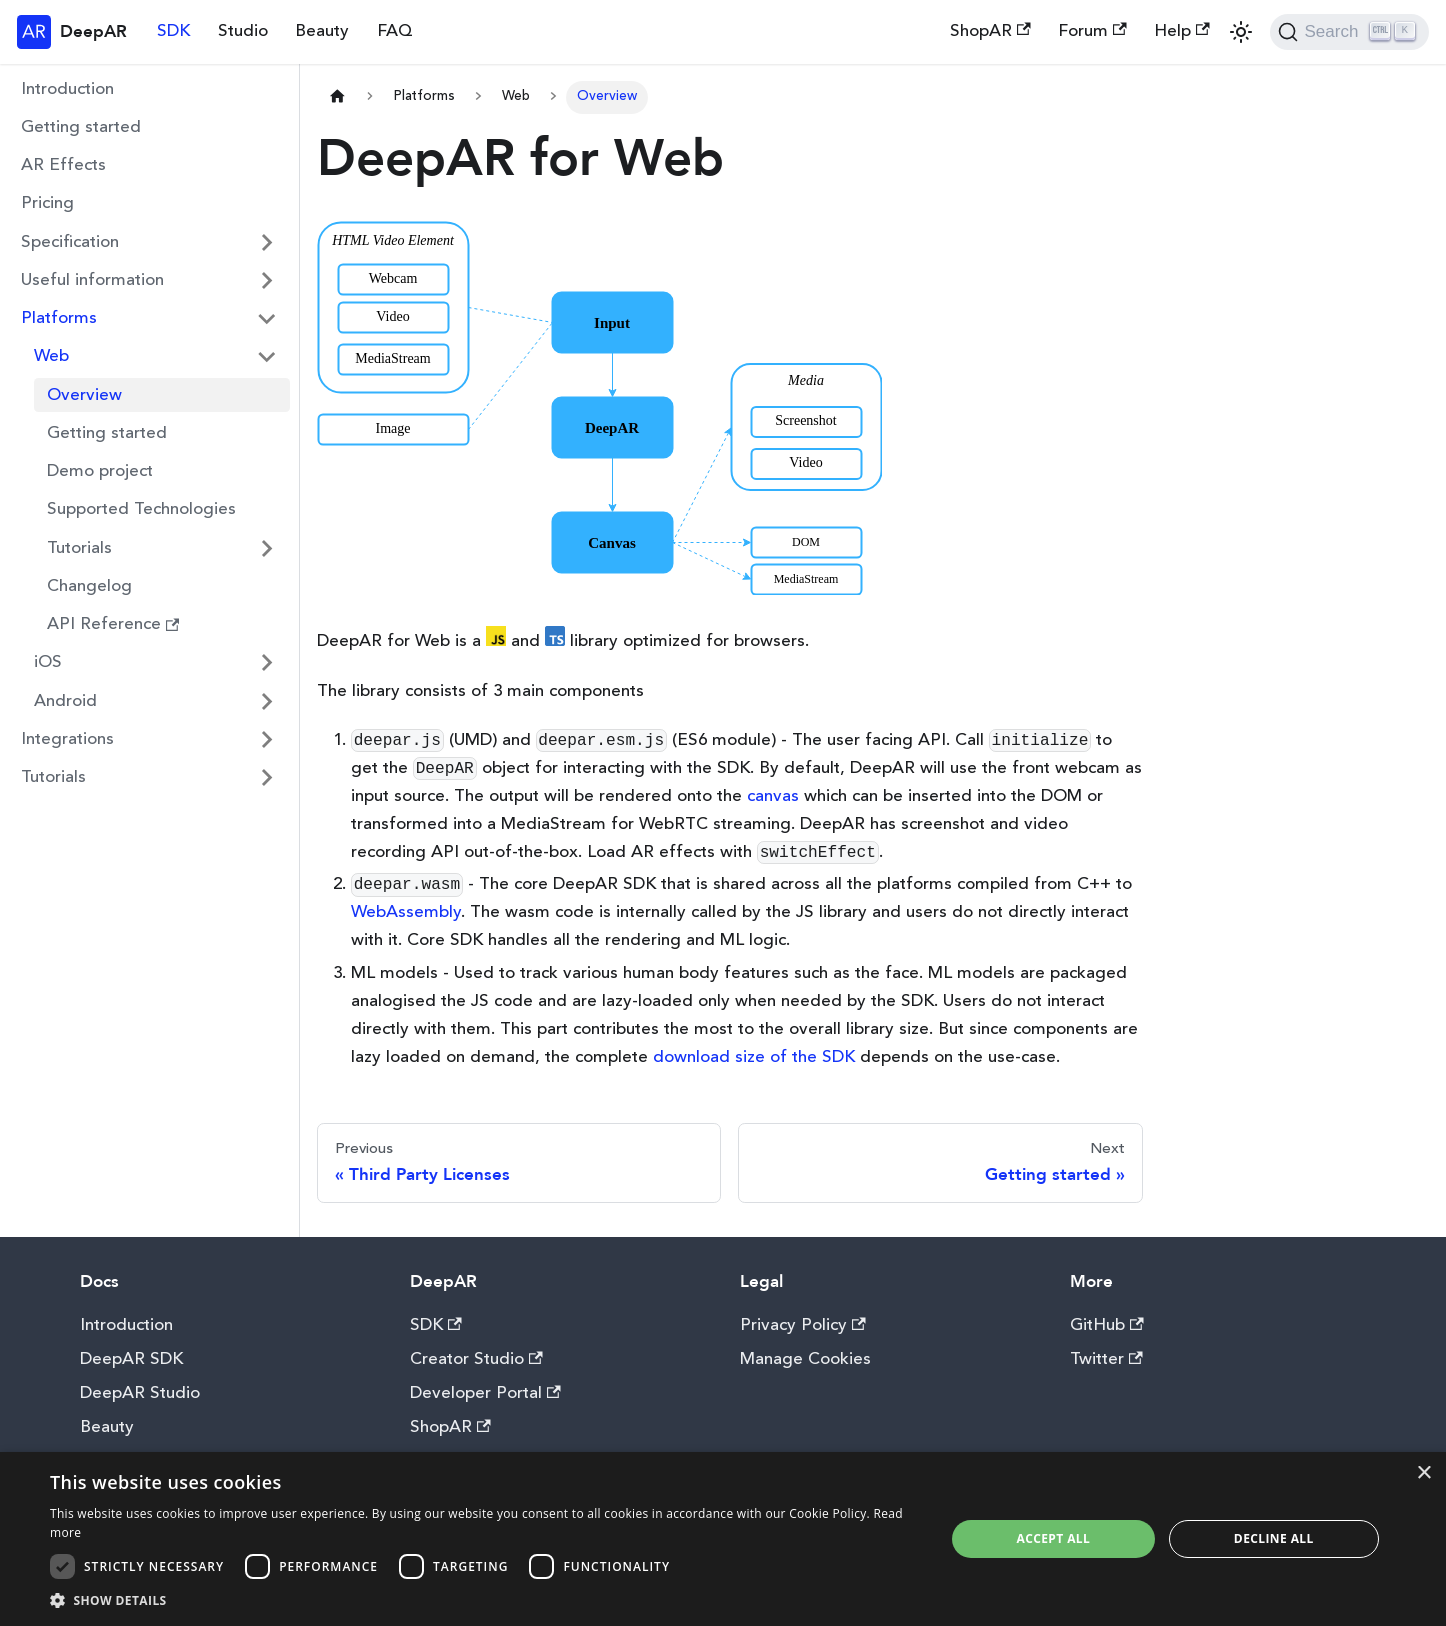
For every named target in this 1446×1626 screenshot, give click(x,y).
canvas (773, 796)
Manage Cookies (805, 1359)
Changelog (89, 586)
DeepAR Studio (140, 1393)
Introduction (67, 89)
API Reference (113, 624)
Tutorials (79, 548)
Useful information (92, 280)
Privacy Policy (803, 1325)
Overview (84, 395)
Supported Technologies (141, 509)
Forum (1092, 31)
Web (51, 356)
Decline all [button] (1274, 1538)
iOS (48, 662)
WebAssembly (406, 912)
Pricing (47, 203)
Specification (70, 242)
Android (65, 701)
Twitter (1106, 1359)
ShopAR (990, 31)
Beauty (322, 31)
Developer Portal (485, 1393)
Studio (243, 31)
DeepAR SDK (131, 1359)
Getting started (81, 127)
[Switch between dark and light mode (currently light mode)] (1241, 32)
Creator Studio (476, 1359)
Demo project (100, 471)
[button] (484, 1600)
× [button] (1423, 1473)
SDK (173, 31)
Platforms (59, 318)
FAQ (395, 31)
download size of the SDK (754, 1057)
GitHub (1107, 1325)
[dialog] (723, 1539)
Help (1182, 31)
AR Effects (63, 165)
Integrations (67, 739)
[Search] (1349, 32)
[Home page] (337, 97)
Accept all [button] (1053, 1538)
